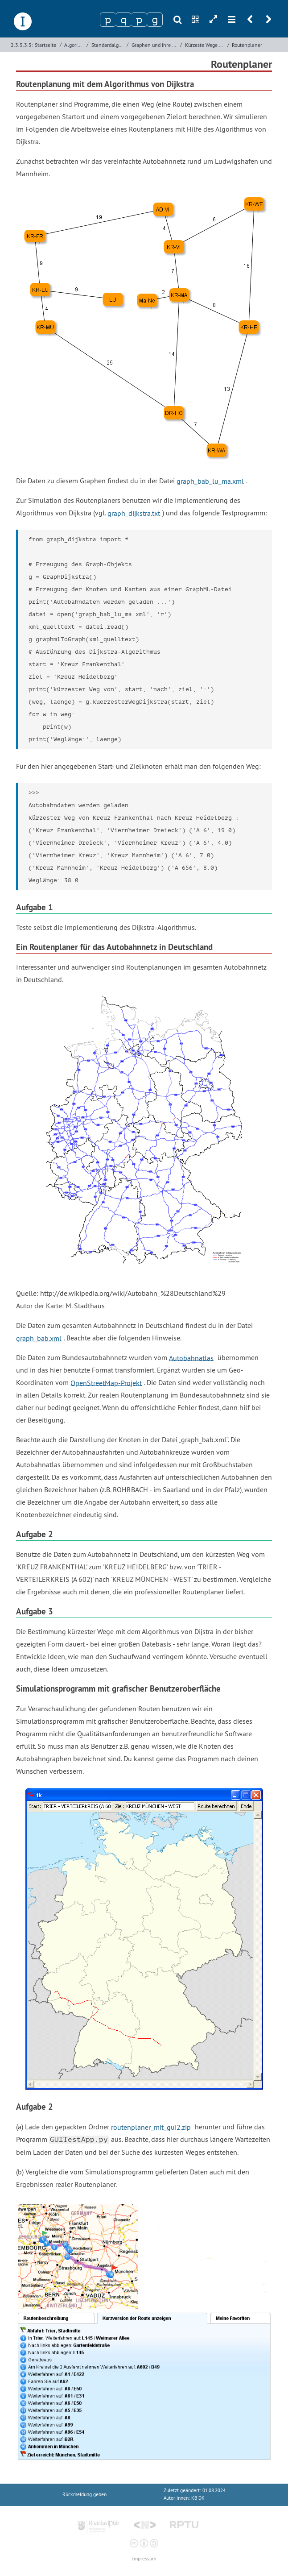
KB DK (198, 2498)
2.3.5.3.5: (22, 44)
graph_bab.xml (39, 1337)
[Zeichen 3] (139, 19)
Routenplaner (247, 44)
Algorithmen (74, 44)
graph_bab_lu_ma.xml (210, 480)
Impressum (144, 2559)
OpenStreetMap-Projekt (106, 1382)
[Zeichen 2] (123, 19)
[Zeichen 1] (108, 19)
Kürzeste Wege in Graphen (205, 44)
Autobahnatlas (191, 1357)
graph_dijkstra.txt (133, 512)
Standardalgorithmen (108, 44)
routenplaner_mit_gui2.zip (151, 2126)
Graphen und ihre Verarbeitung (155, 44)
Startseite (45, 44)
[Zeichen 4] (155, 19)
